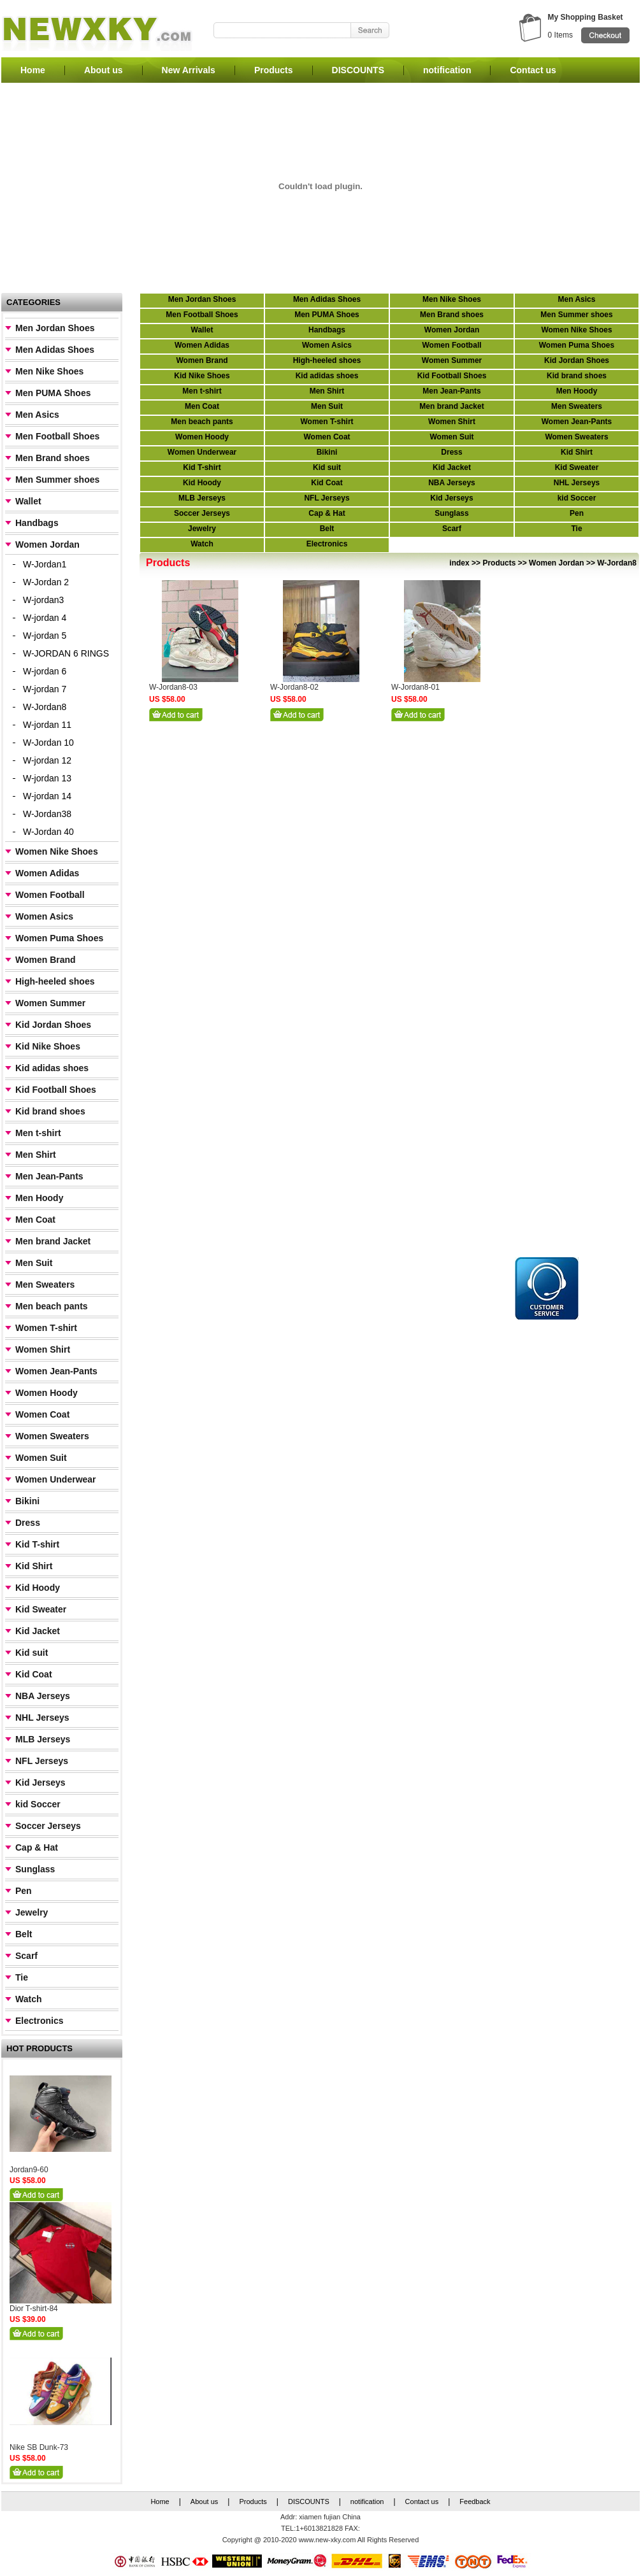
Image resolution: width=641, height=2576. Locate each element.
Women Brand (45, 960)
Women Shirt (42, 1349)
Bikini (27, 1501)
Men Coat (35, 1219)
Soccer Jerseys (48, 1826)
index (459, 563)
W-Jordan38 (47, 814)
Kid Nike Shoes (47, 1046)
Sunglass (35, 1869)
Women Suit (41, 1458)
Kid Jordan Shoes (53, 1025)
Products (273, 70)
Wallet (28, 501)
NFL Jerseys (41, 1761)
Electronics (39, 2021)
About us (103, 70)
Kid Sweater (40, 1609)
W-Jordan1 (44, 564)
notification (447, 70)
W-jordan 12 (47, 760)
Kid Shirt (33, 1566)
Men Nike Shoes (49, 371)
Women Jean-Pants (56, 1371)
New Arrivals (188, 70)
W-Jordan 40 (48, 832)
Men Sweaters (45, 1284)
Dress (27, 1523)
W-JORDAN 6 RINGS (66, 653)
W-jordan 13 (47, 778)
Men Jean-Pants (49, 1176)
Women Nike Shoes (56, 851)
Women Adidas (47, 873)
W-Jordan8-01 (415, 687)
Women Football (50, 895)
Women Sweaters (52, 1436)
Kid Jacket (37, 1631)
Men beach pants (51, 1306)
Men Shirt (35, 1154)
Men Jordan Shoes (54, 328)
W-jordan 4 (44, 618)
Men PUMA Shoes (53, 393)
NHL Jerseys (42, 1717)
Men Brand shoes (52, 458)
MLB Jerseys (42, 1739)
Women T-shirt (46, 1328)
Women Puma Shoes (59, 938)
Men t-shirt (38, 1133)
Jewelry (31, 1912)
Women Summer (50, 1003)
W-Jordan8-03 (173, 687)
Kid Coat (33, 1674)
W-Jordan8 (44, 707)
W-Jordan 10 (48, 742)
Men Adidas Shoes (54, 350)
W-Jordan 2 (46, 582)
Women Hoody (46, 1393)
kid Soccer (38, 1804)
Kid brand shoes (50, 1111)
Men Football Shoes (57, 436)
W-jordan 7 (44, 689)
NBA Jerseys (42, 1696)
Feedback (474, 2501)
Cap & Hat (36, 1847)
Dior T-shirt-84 (34, 2308)
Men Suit (33, 1263)
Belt (23, 1934)
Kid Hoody (37, 1588)
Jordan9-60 (29, 2169)
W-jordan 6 (44, 671)
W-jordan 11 (47, 725)
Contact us (533, 70)
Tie (21, 1977)
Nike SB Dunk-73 (39, 2447)
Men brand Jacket (52, 1241)
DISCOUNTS (358, 70)
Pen (23, 1891)
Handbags (37, 523)
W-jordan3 (43, 600)
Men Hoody (39, 1198)
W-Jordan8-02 (294, 687)
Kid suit (31, 1652)
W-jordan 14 (47, 796)
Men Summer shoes (57, 479)
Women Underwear (55, 1479)
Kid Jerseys (40, 1782)
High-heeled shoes (54, 981)
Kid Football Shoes (55, 1090)
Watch (28, 1999)
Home (32, 70)
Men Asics (37, 414)
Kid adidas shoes (52, 1068)
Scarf (26, 1956)
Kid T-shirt (37, 1544)
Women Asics (44, 916)
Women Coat (42, 1414)
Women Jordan (47, 544)
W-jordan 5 (44, 635)
